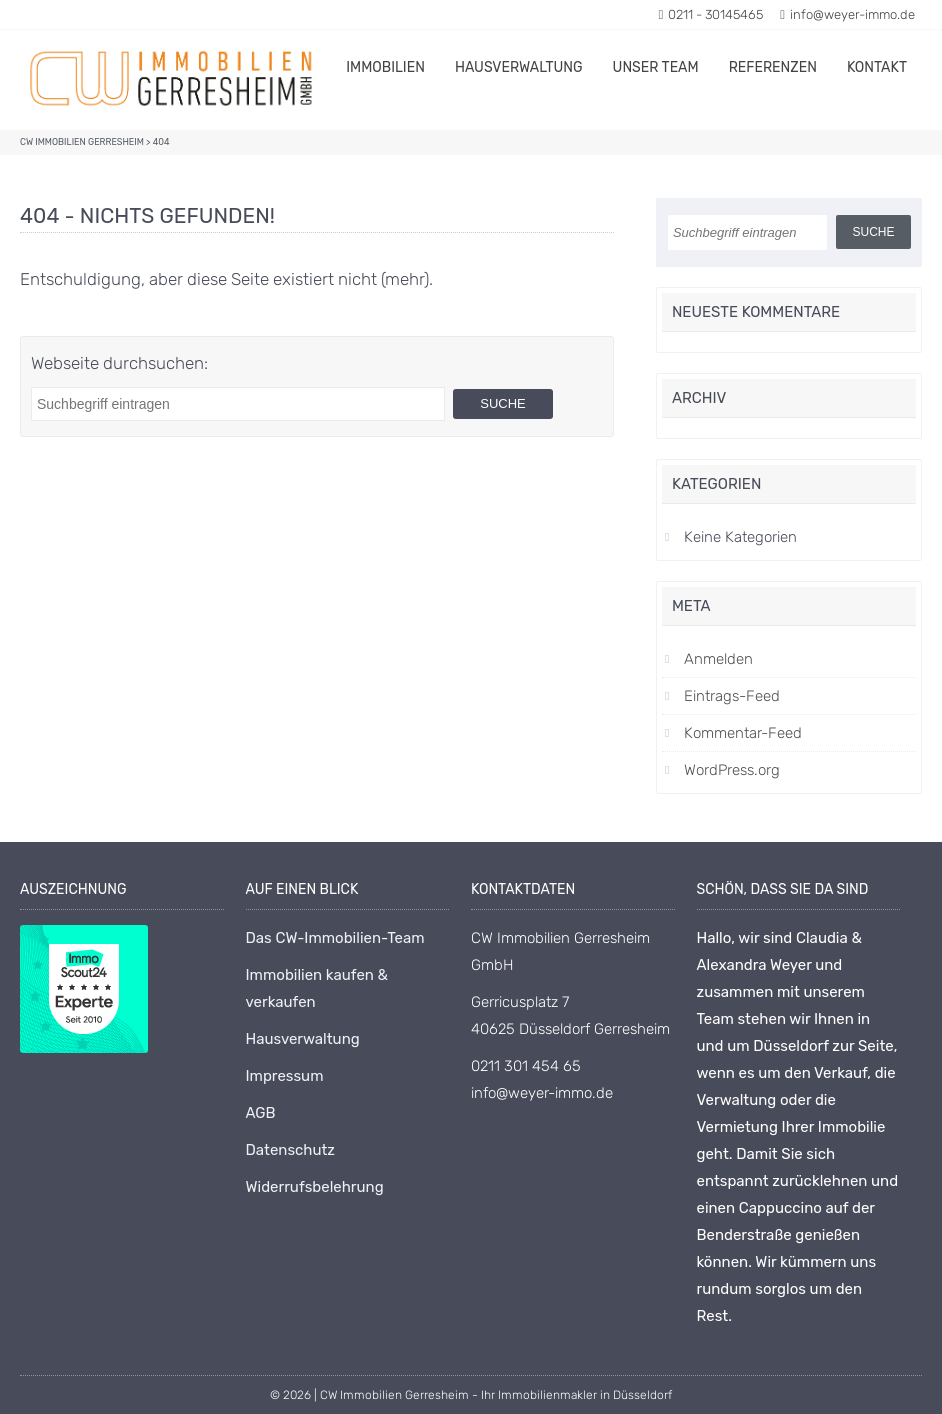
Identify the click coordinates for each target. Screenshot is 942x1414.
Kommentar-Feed (743, 733)
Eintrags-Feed (732, 696)
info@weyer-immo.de (847, 14)
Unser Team (656, 67)
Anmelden (718, 659)
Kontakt (877, 67)
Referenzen (773, 67)
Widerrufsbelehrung (315, 1187)
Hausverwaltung (519, 67)
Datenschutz (291, 1150)
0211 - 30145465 (711, 14)
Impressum (285, 1076)
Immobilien (385, 67)
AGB (261, 1113)
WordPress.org (732, 770)
